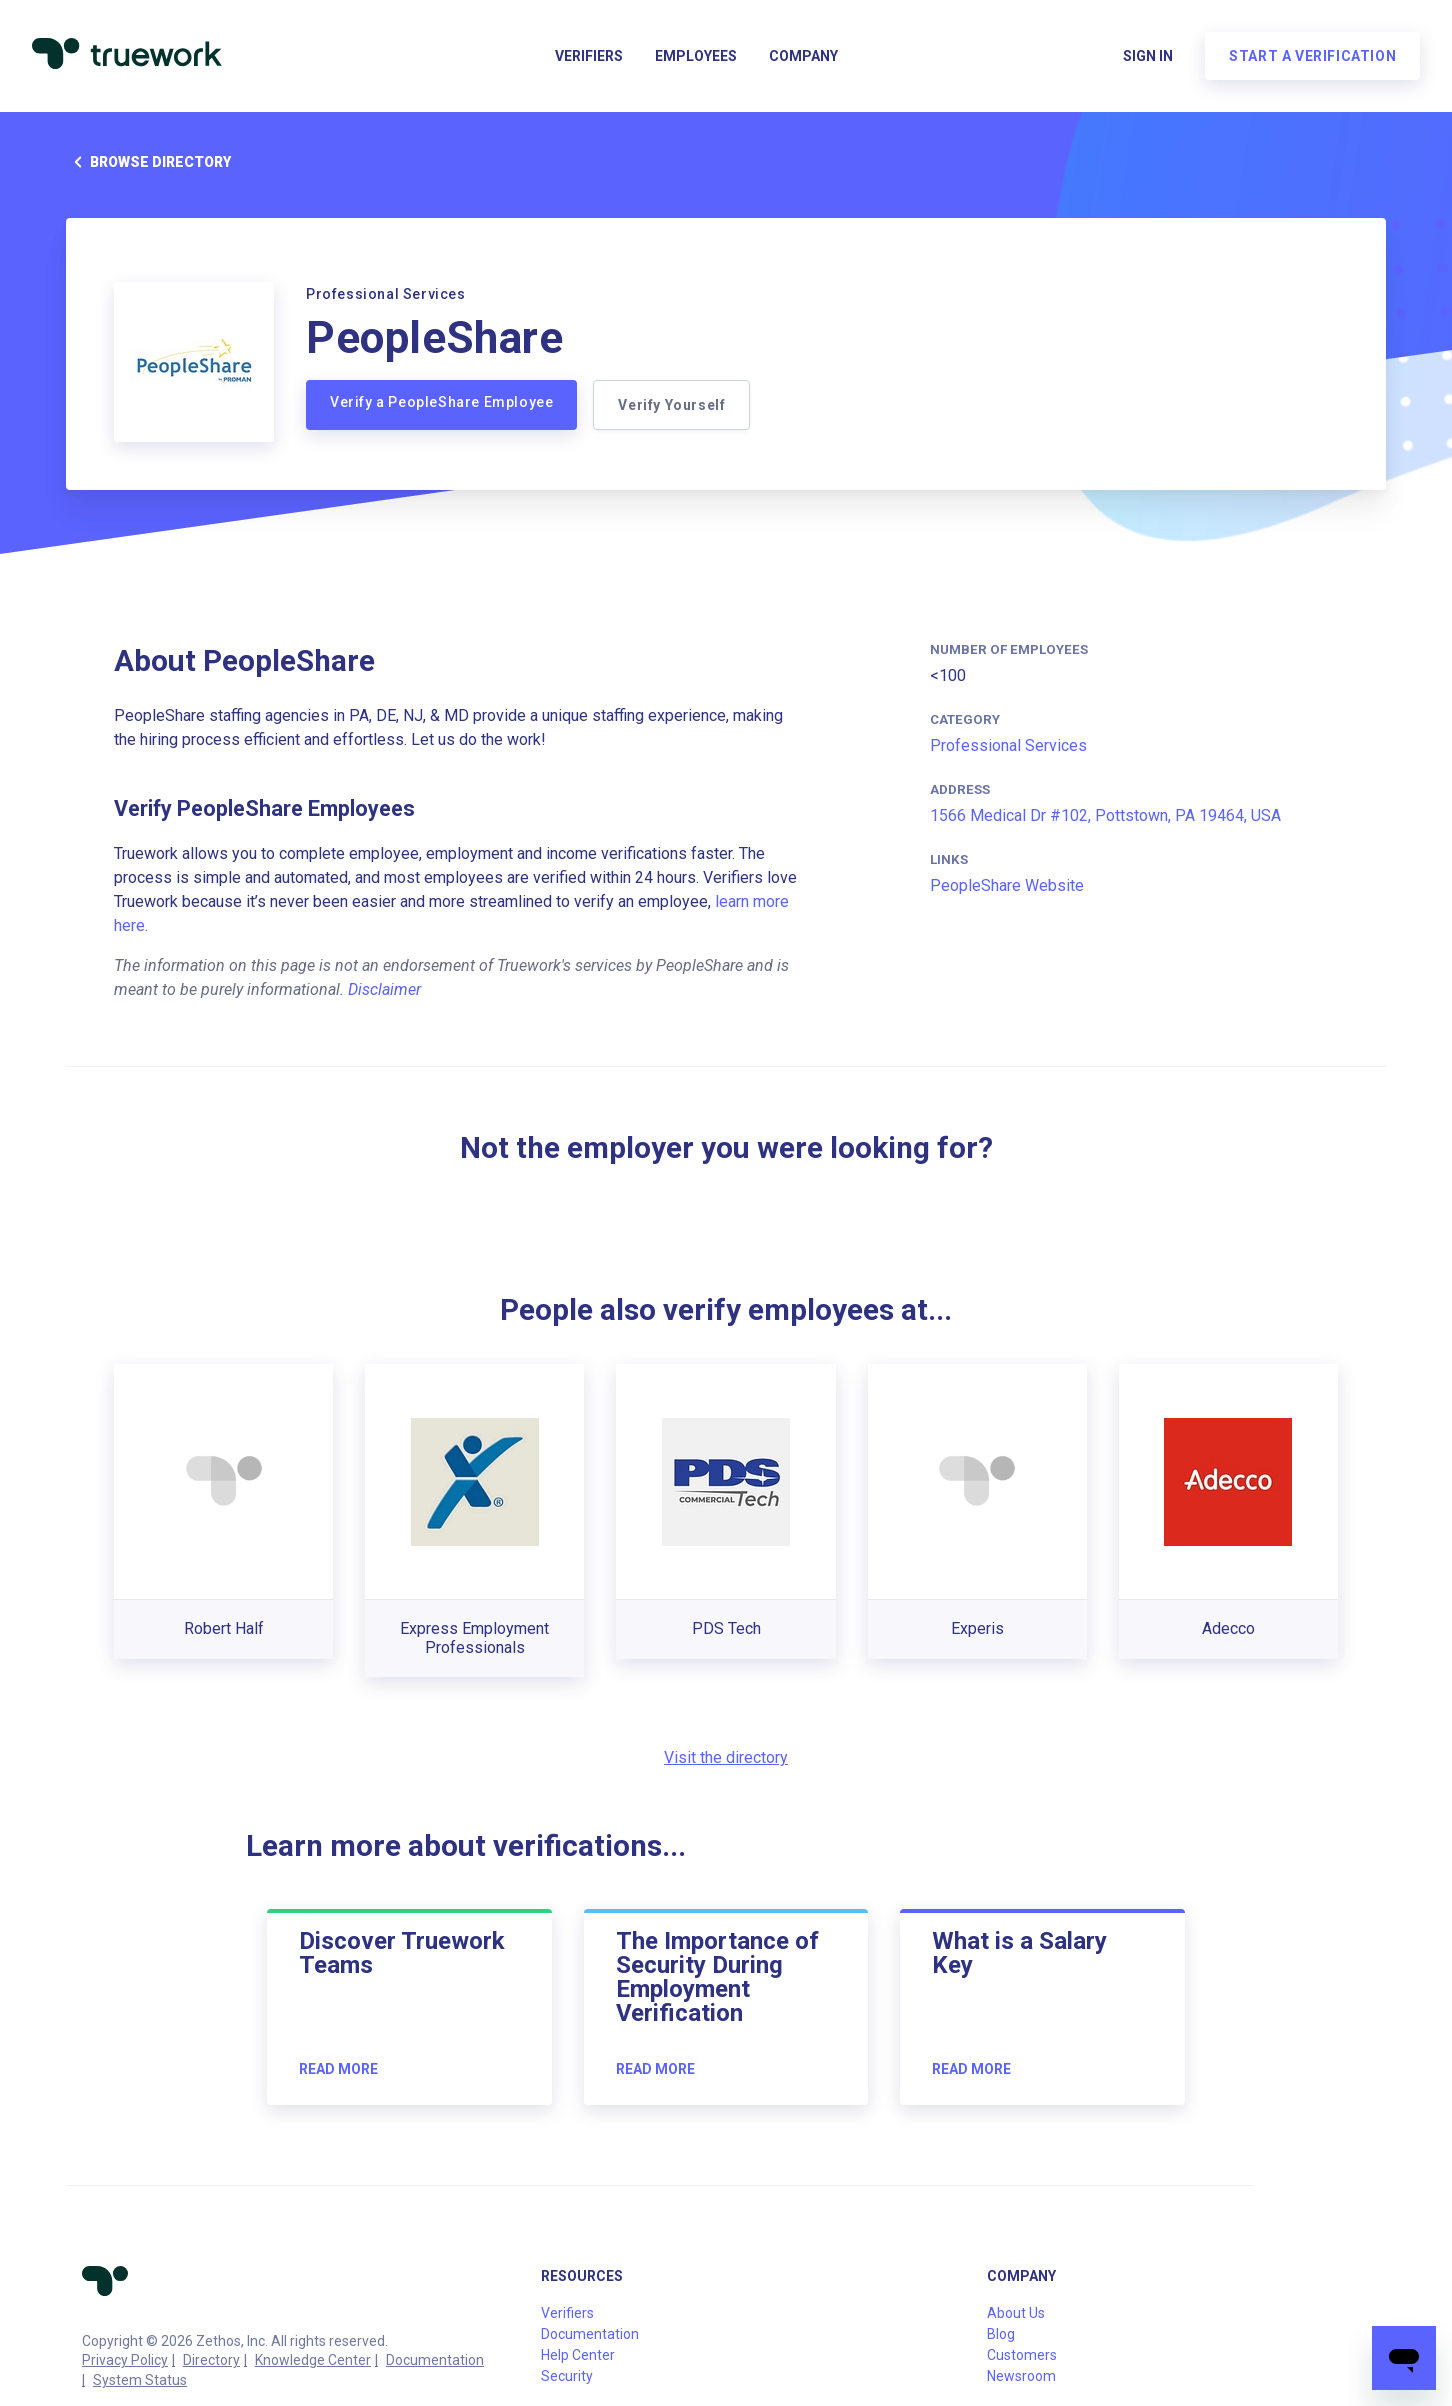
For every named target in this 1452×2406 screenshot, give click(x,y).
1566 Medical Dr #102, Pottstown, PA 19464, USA (1105, 815)
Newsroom (1021, 2376)
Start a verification (1312, 56)
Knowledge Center (313, 2360)
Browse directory (148, 162)
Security (567, 2376)
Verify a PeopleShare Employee (441, 402)
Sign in (1148, 56)
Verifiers (589, 56)
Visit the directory (726, 1757)
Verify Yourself (671, 405)
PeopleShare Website (1007, 885)
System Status (140, 2380)
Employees (696, 56)
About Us (1016, 2313)
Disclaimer (384, 989)
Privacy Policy (125, 2360)
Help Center (578, 2355)
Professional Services (1008, 745)
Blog (1001, 2334)
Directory (211, 2360)
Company (803, 56)
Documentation (435, 2360)
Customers (1022, 2355)
